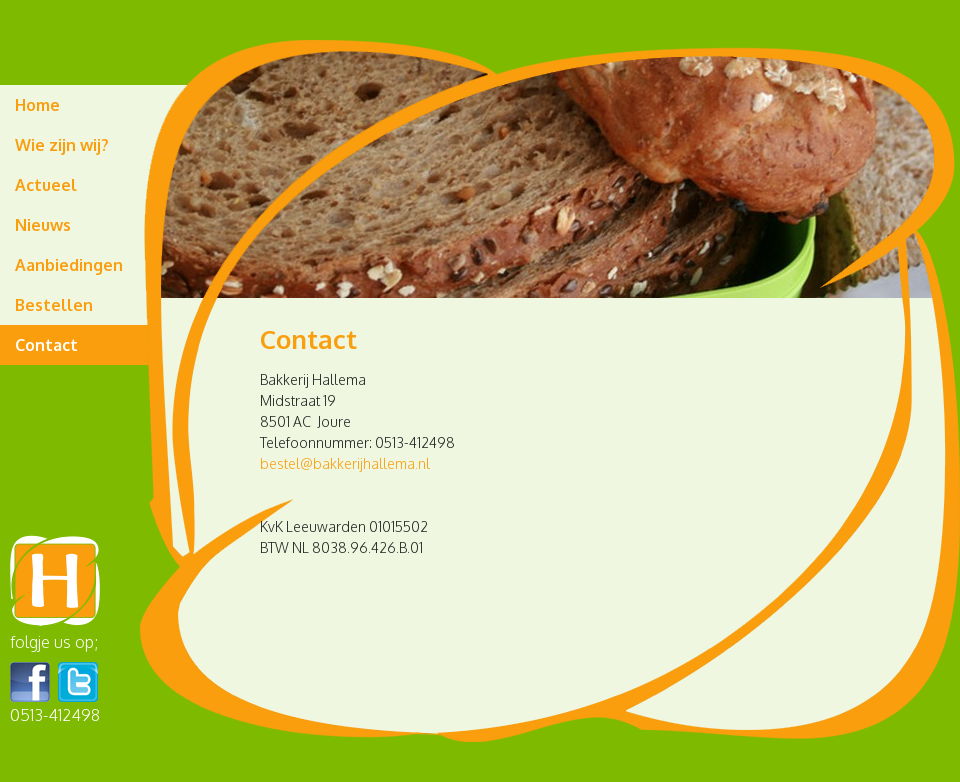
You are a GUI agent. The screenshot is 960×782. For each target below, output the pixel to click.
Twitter (78, 682)
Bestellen (54, 305)
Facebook (30, 682)
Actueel (46, 185)
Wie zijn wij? (62, 145)
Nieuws (43, 225)
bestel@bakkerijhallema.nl (345, 463)
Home (37, 105)
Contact (46, 345)
